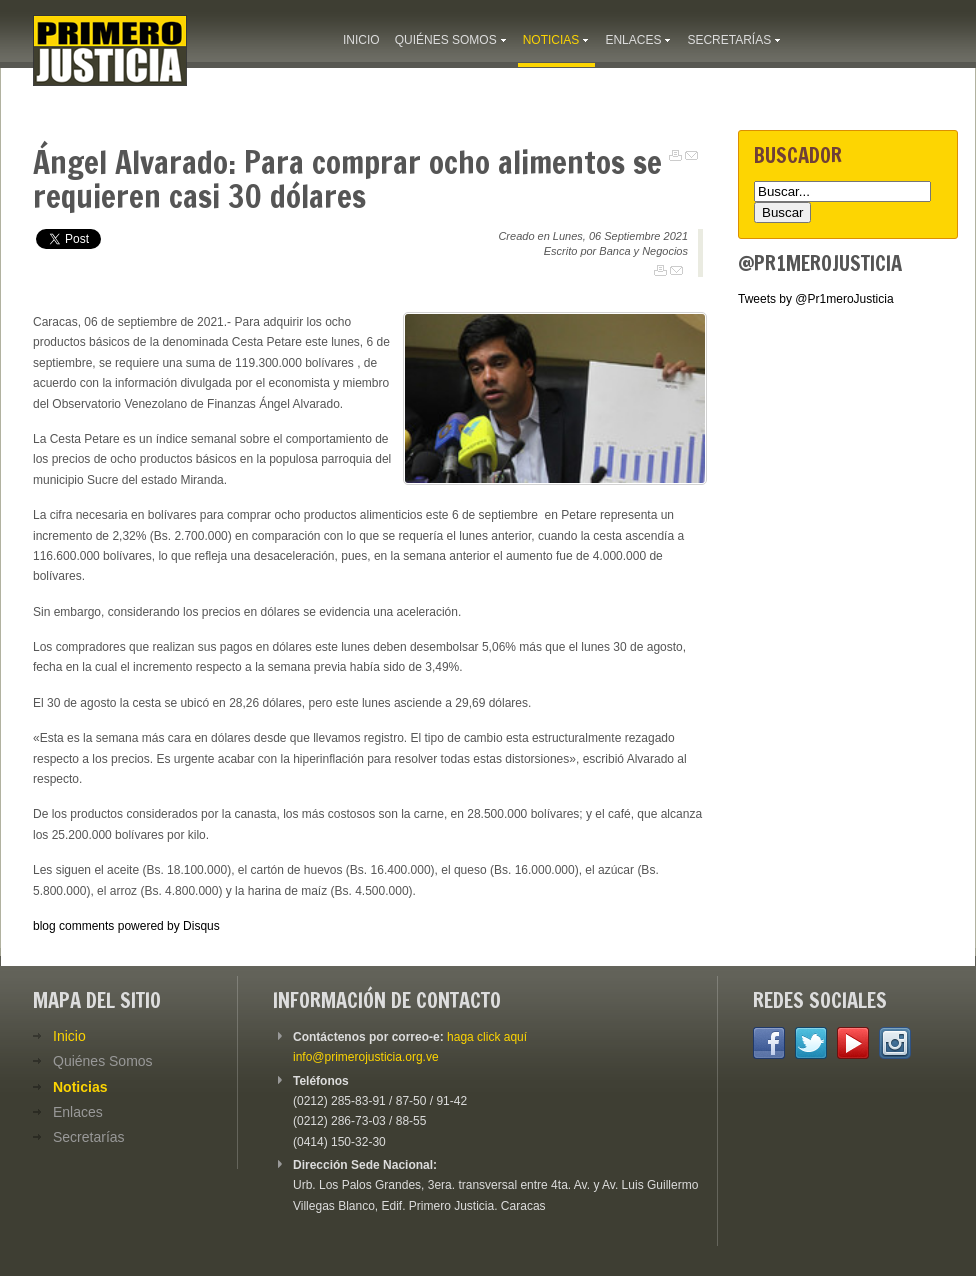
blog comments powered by (126, 926)
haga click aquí (487, 1037)
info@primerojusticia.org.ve (366, 1057)
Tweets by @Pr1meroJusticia (816, 299)
